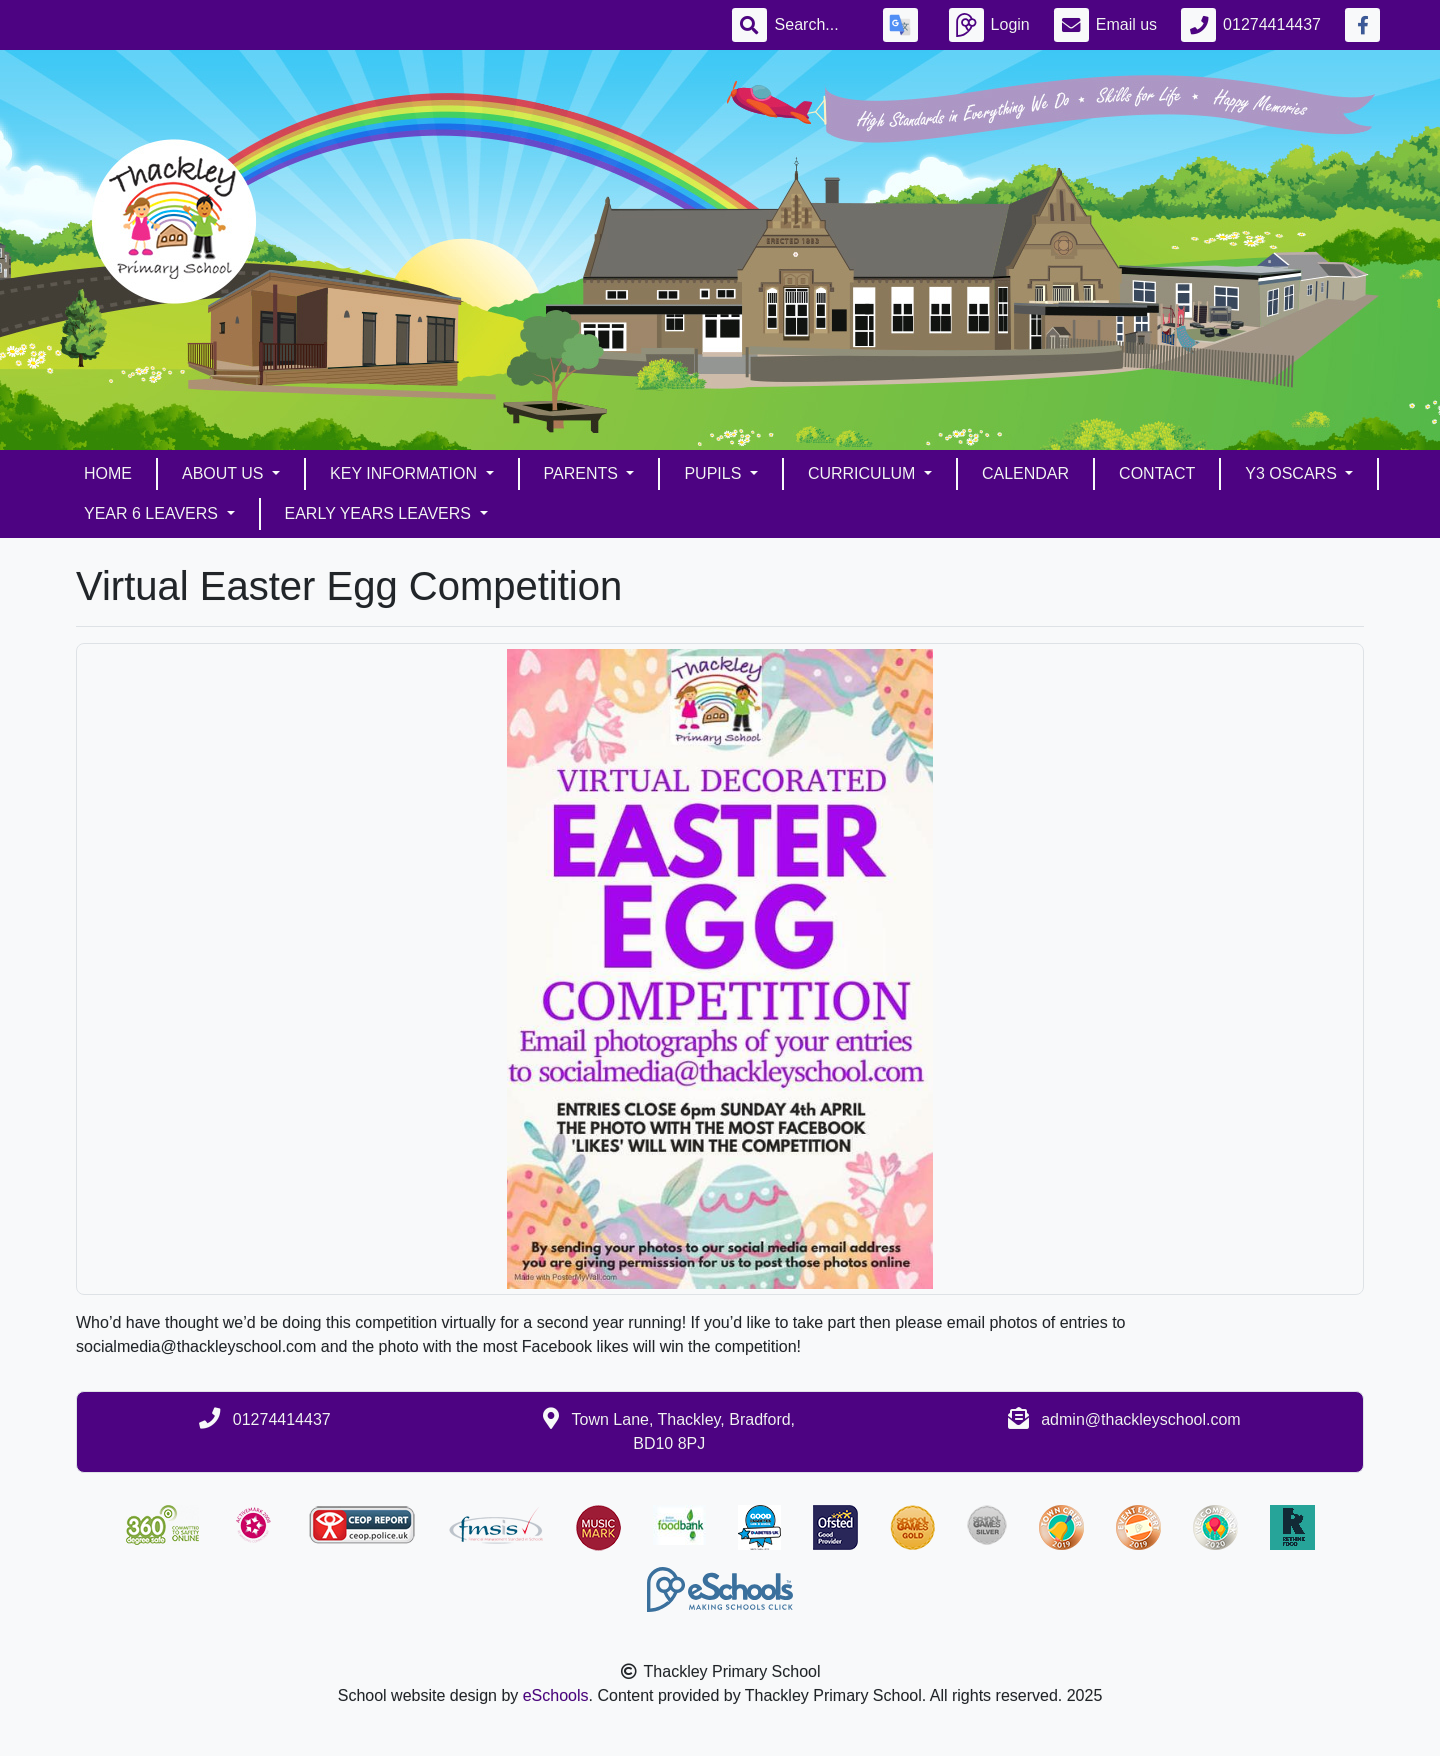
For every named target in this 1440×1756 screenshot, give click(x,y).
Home (108, 473)
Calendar (1025, 473)
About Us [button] (225, 473)
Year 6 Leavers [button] (153, 513)
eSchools (556, 1695)
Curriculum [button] (864, 473)
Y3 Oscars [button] (1293, 473)
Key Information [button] (405, 473)
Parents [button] (583, 473)
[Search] (817, 25)
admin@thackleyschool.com (1140, 1419)
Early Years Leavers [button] (380, 513)
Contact (1157, 473)
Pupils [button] (714, 473)
